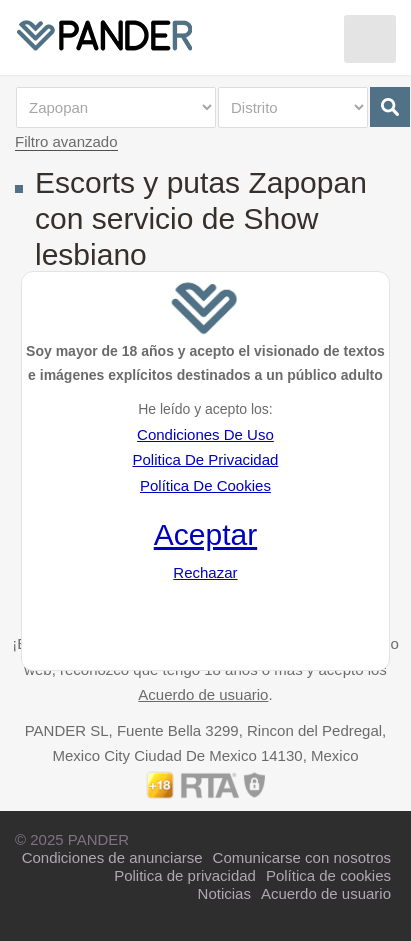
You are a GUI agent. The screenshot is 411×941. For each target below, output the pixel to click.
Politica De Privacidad (205, 459)
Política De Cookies (205, 485)
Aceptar (205, 534)
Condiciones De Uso (205, 434)
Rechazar (205, 572)
